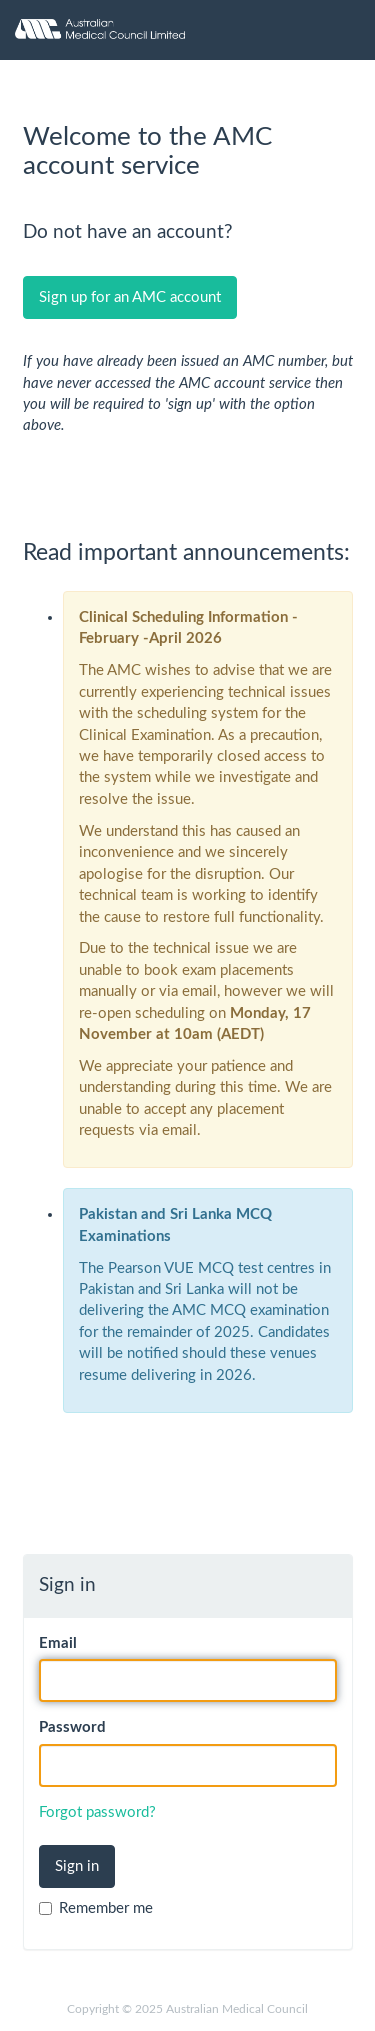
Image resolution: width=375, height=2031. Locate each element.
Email (58, 1643)
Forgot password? (97, 1812)
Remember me (96, 1908)
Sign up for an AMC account (130, 297)
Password (72, 1727)
